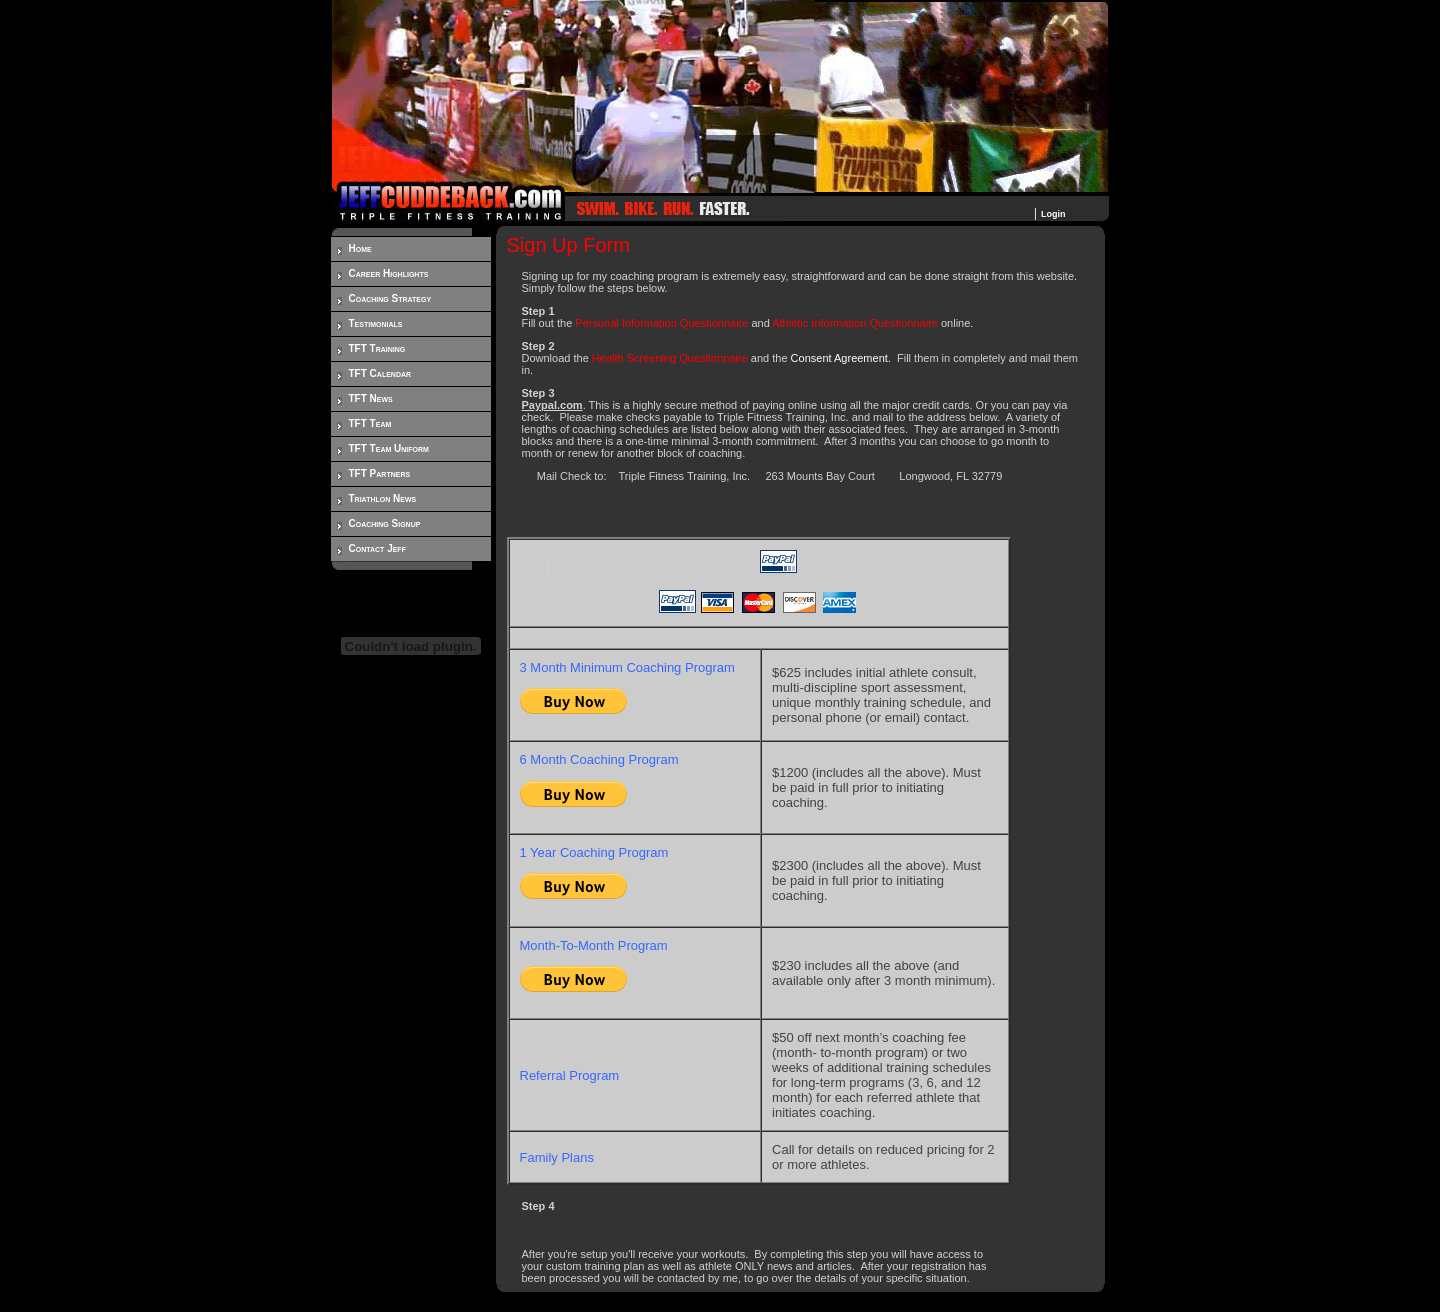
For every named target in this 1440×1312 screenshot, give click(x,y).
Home (360, 248)
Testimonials (376, 323)
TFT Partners (380, 473)
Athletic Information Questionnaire (855, 323)
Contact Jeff (377, 548)
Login (1053, 214)
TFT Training (377, 348)
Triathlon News (383, 498)
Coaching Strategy (390, 298)
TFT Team (370, 423)
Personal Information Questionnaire (661, 323)
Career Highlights (389, 273)
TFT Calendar (380, 373)
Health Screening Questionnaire (670, 358)
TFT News (371, 398)
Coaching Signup (385, 523)
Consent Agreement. (841, 358)
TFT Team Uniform (389, 448)
